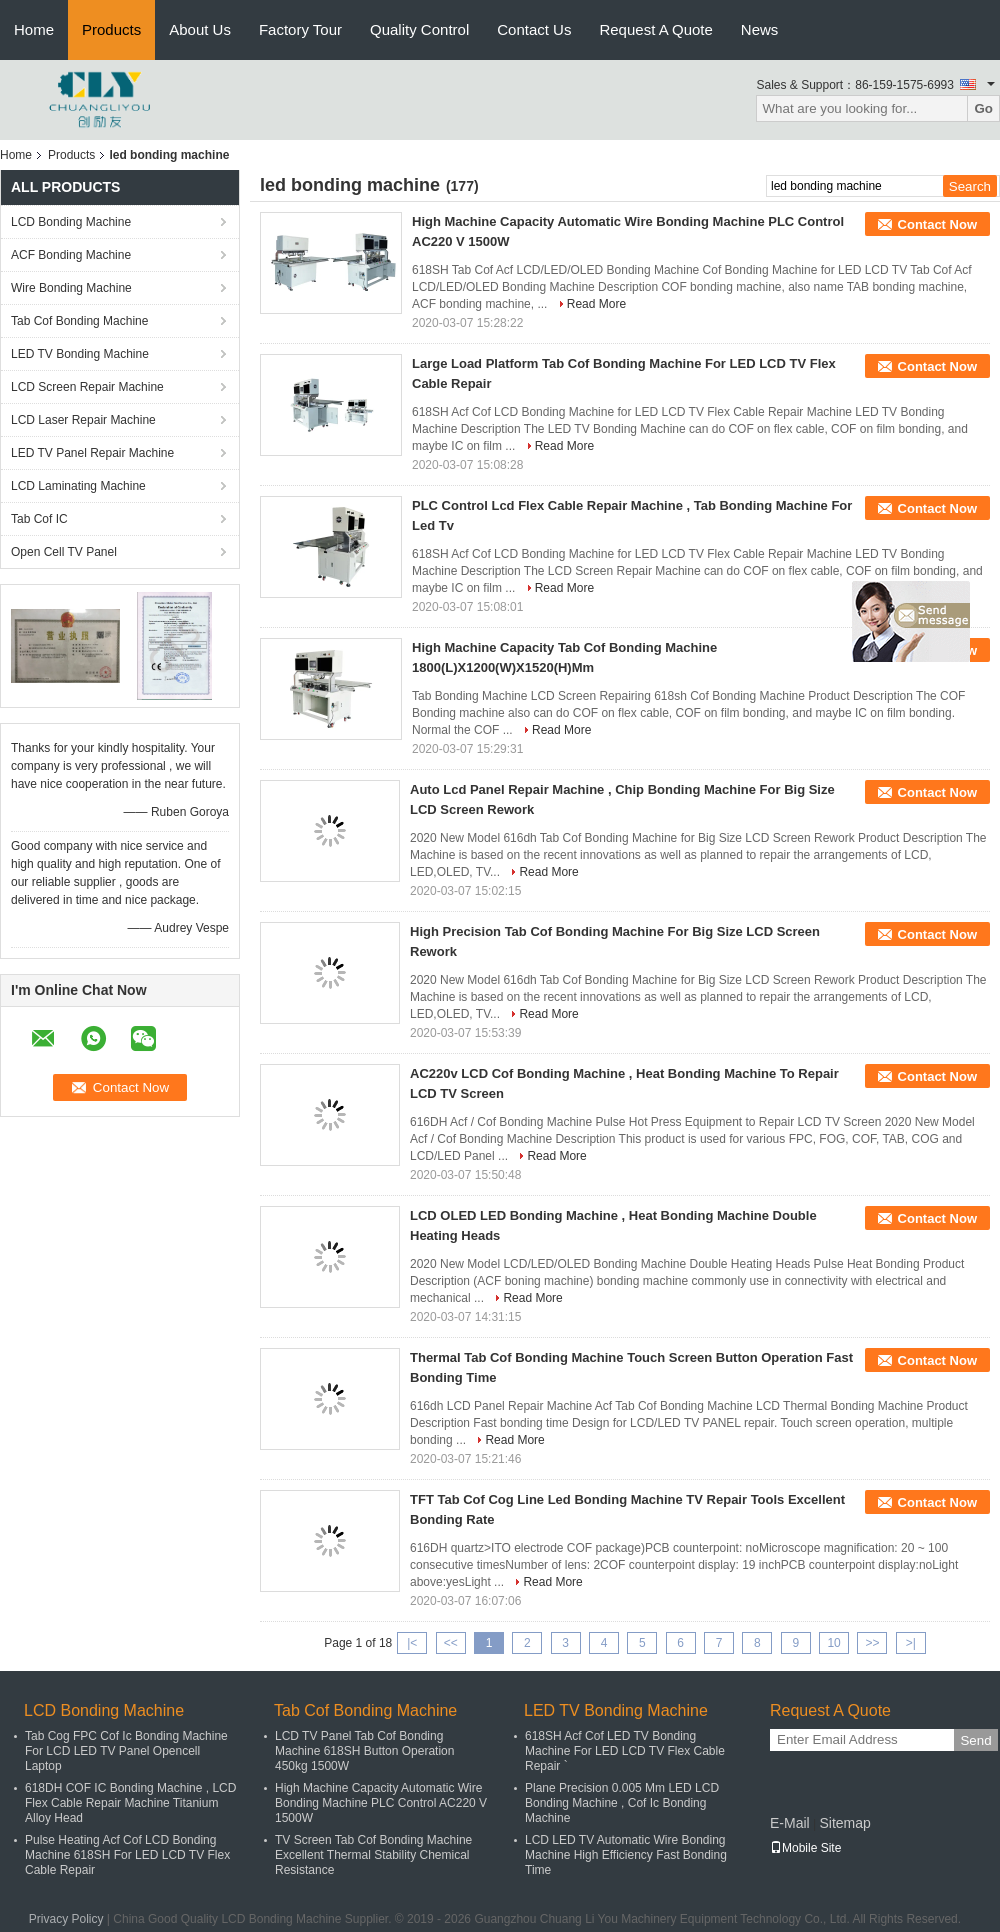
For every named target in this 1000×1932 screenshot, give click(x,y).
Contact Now (937, 224)
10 (833, 1643)
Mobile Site (805, 1848)
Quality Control (419, 29)
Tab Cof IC (39, 519)
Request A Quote (655, 29)
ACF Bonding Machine (71, 255)
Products (111, 29)
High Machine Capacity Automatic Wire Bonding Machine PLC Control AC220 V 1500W (381, 1803)
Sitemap (844, 1823)
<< (451, 1643)
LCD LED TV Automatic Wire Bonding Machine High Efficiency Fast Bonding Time (626, 1855)
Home (34, 29)
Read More (596, 304)
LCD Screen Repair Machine (87, 387)
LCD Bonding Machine (71, 222)
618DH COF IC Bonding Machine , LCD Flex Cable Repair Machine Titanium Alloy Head (130, 1803)
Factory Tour (300, 29)
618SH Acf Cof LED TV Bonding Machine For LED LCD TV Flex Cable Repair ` (625, 1751)
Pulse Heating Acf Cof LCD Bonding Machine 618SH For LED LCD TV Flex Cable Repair (127, 1855)
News (760, 29)
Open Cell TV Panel (64, 552)
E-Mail (790, 1823)
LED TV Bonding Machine (80, 354)
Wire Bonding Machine (71, 288)
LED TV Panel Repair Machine (92, 453)
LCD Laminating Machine (78, 486)
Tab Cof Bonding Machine (79, 321)
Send (975, 1740)
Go (983, 108)
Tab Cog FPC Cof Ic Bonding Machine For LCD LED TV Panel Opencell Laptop (126, 1751)
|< (412, 1643)
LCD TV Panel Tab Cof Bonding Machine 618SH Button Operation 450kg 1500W (364, 1751)
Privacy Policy (66, 1919)
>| (911, 1643)
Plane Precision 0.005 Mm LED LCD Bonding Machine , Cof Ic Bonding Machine (622, 1803)
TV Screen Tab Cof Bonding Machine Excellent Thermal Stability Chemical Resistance (373, 1855)
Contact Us (534, 29)
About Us (200, 29)
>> (872, 1643)
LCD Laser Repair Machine (83, 420)
